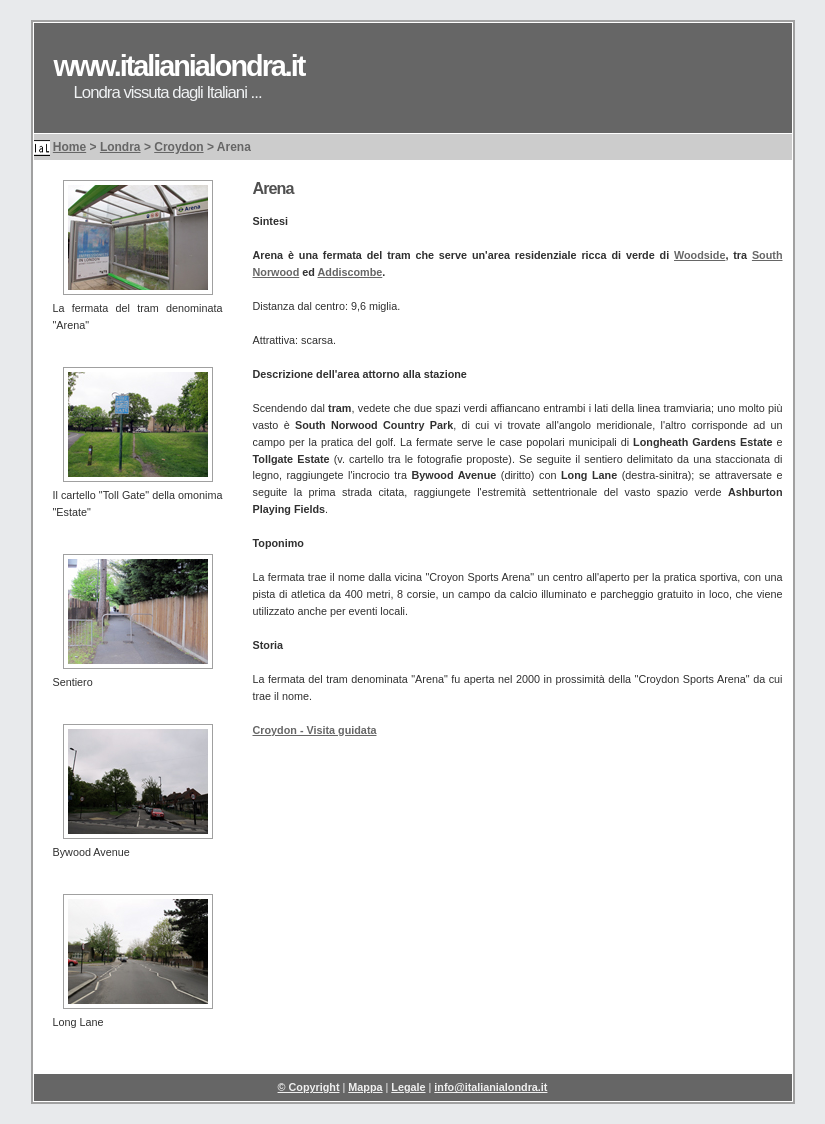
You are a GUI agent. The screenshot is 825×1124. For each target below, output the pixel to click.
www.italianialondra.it (179, 66)
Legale (408, 1087)
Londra (120, 147)
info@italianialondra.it (490, 1087)
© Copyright (309, 1087)
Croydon (178, 147)
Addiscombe (349, 272)
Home (69, 147)
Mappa (365, 1087)
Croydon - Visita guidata (315, 730)
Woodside (699, 255)
